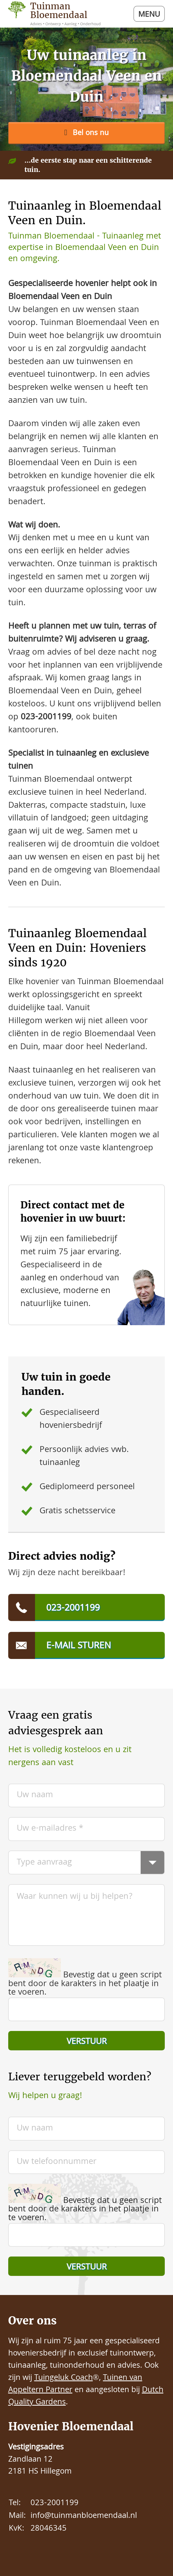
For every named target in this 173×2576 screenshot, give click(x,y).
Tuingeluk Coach (63, 2378)
